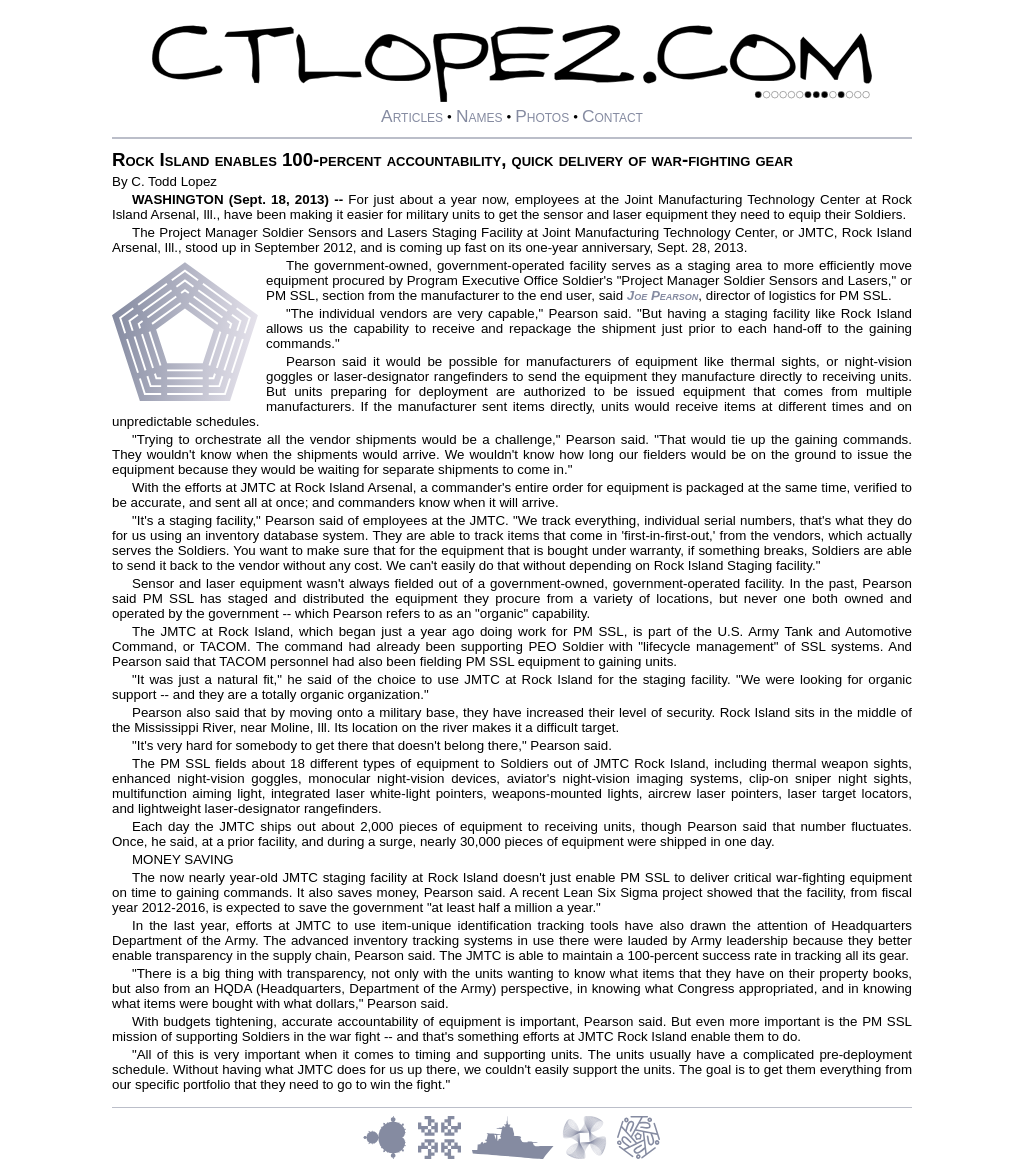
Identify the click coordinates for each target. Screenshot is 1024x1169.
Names (479, 116)
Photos (542, 116)
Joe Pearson (663, 295)
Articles (412, 116)
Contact (612, 116)
